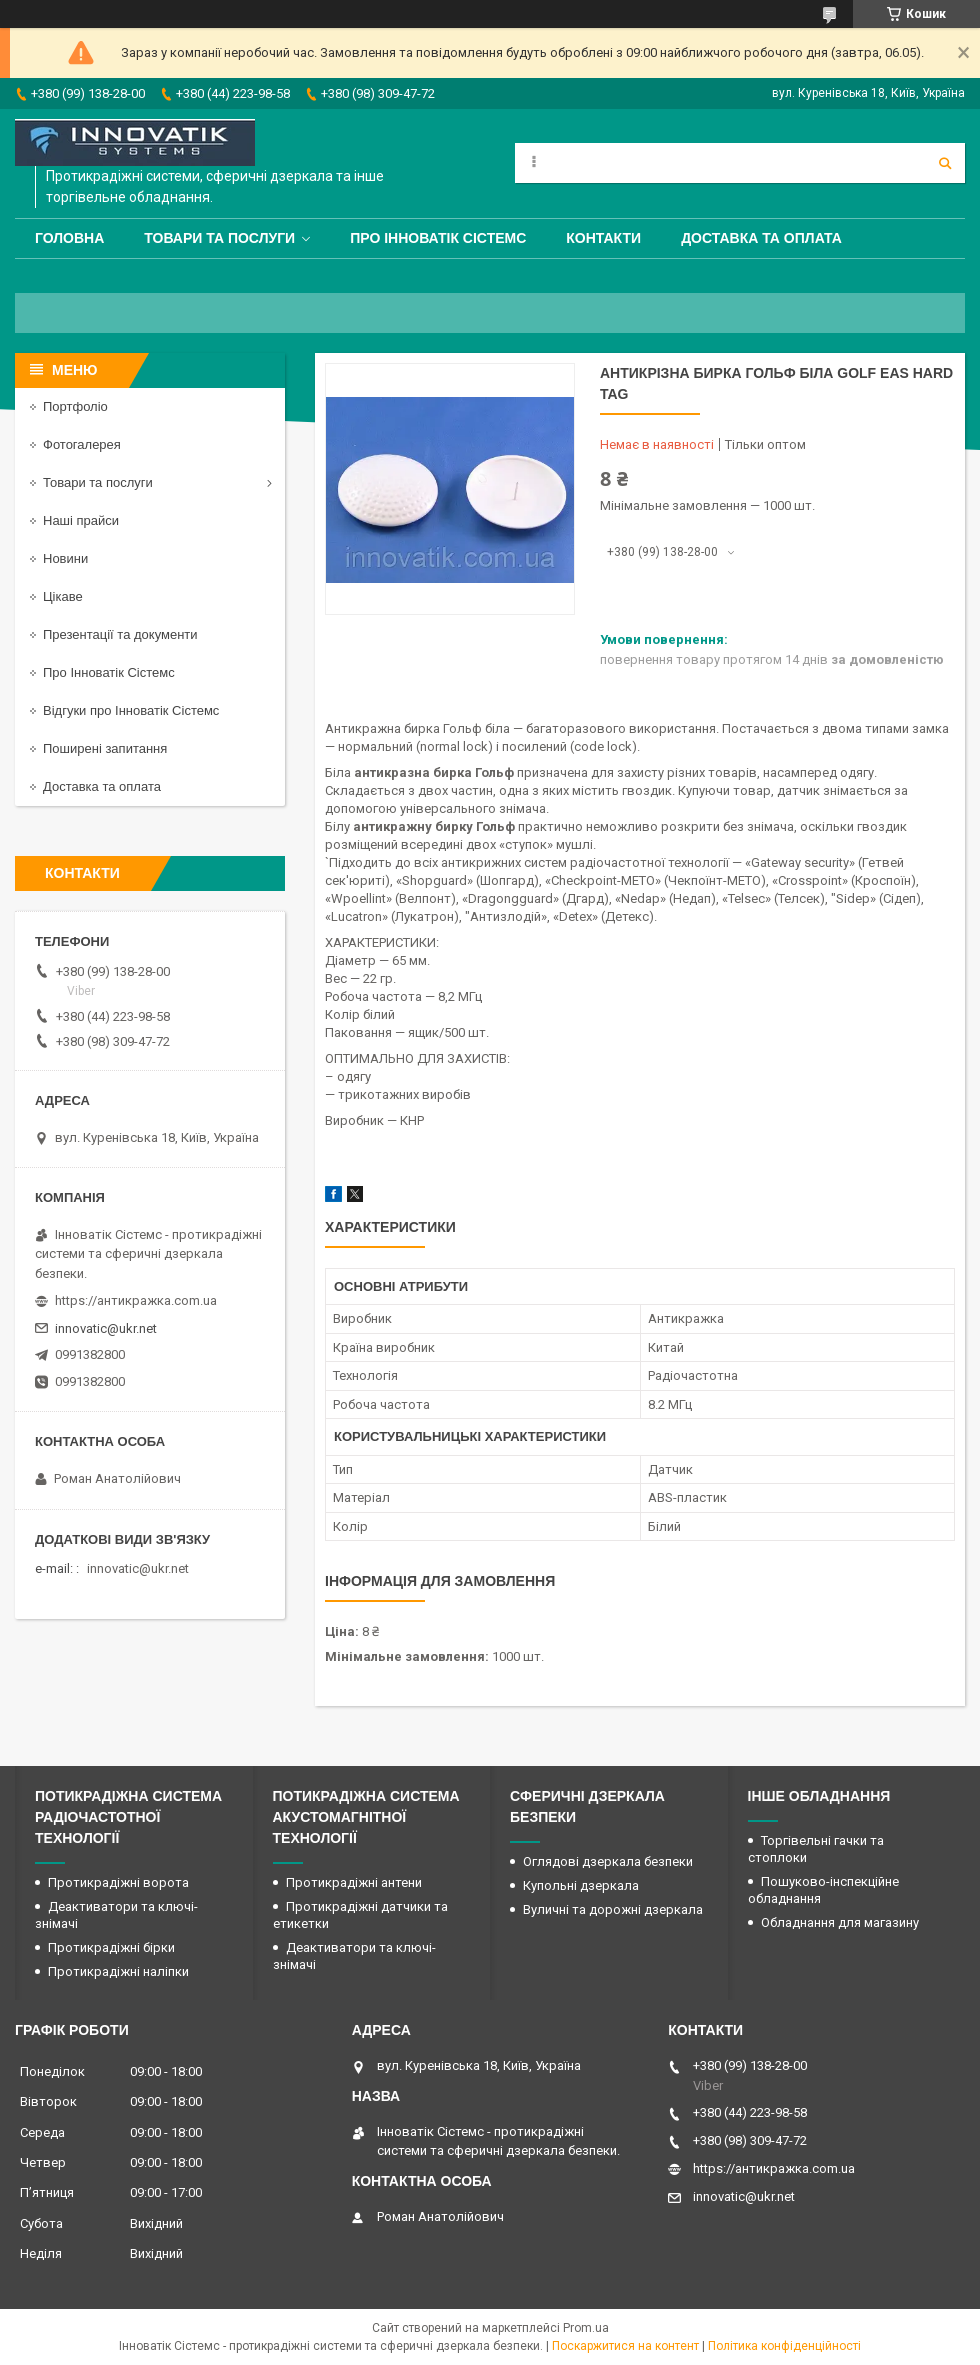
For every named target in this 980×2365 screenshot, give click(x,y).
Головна (69, 238)
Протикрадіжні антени (354, 1882)
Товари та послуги (219, 238)
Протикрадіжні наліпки (118, 1971)
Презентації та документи (120, 634)
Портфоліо (75, 406)
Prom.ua (586, 2328)
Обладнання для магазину (840, 1922)
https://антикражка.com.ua (136, 1300)
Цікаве (63, 596)
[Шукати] (945, 163)
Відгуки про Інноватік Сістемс (131, 710)
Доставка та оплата (761, 238)
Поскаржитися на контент (625, 2346)
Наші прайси (81, 520)
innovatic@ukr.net (106, 1328)
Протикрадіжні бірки (111, 1947)
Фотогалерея (82, 444)
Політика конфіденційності (784, 2346)
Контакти (603, 238)
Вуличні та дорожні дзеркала (613, 1909)
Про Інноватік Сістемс (438, 238)
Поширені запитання (105, 748)
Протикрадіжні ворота (118, 1882)
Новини (65, 558)
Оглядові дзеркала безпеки (608, 1861)
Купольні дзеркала (581, 1885)
